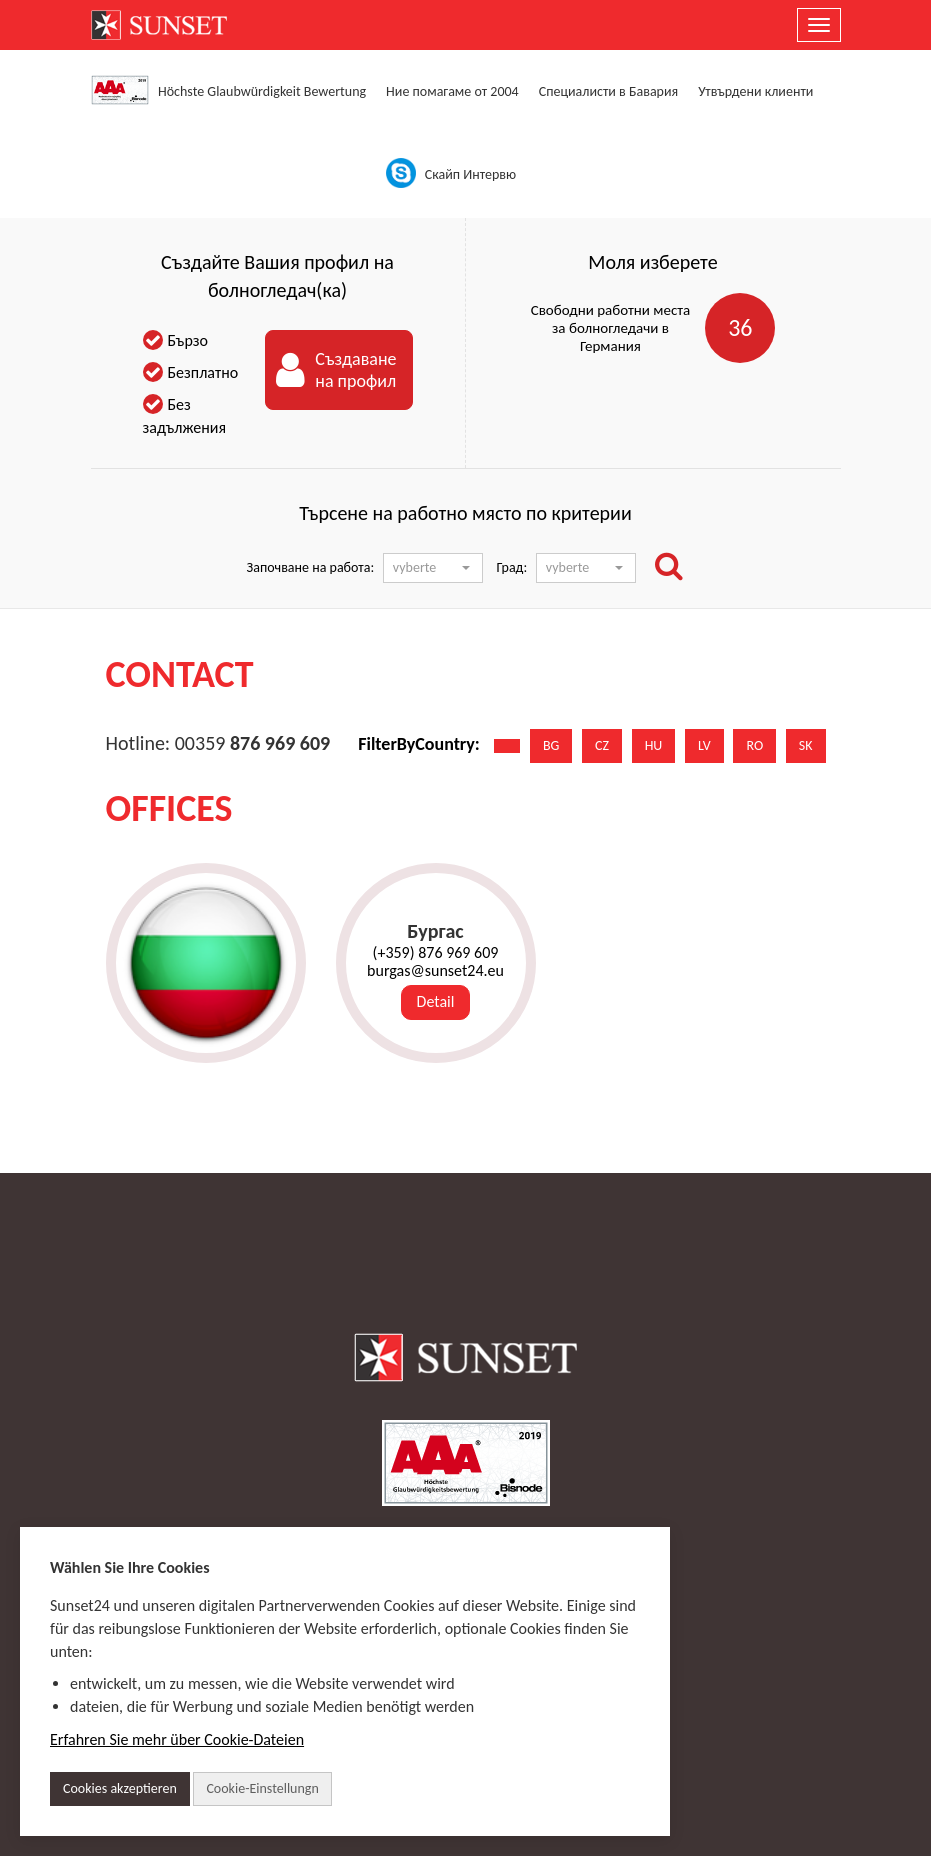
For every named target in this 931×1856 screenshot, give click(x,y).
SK (806, 745)
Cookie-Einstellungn (262, 1788)
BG (551, 745)
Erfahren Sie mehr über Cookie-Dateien (177, 1739)
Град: (511, 567)
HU (654, 745)
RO (754, 745)
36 (740, 327)
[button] (433, 568)
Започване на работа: (311, 567)
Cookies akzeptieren (120, 1788)
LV (704, 745)
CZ (602, 745)
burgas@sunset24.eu (435, 971)
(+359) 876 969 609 (436, 953)
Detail (436, 1001)
